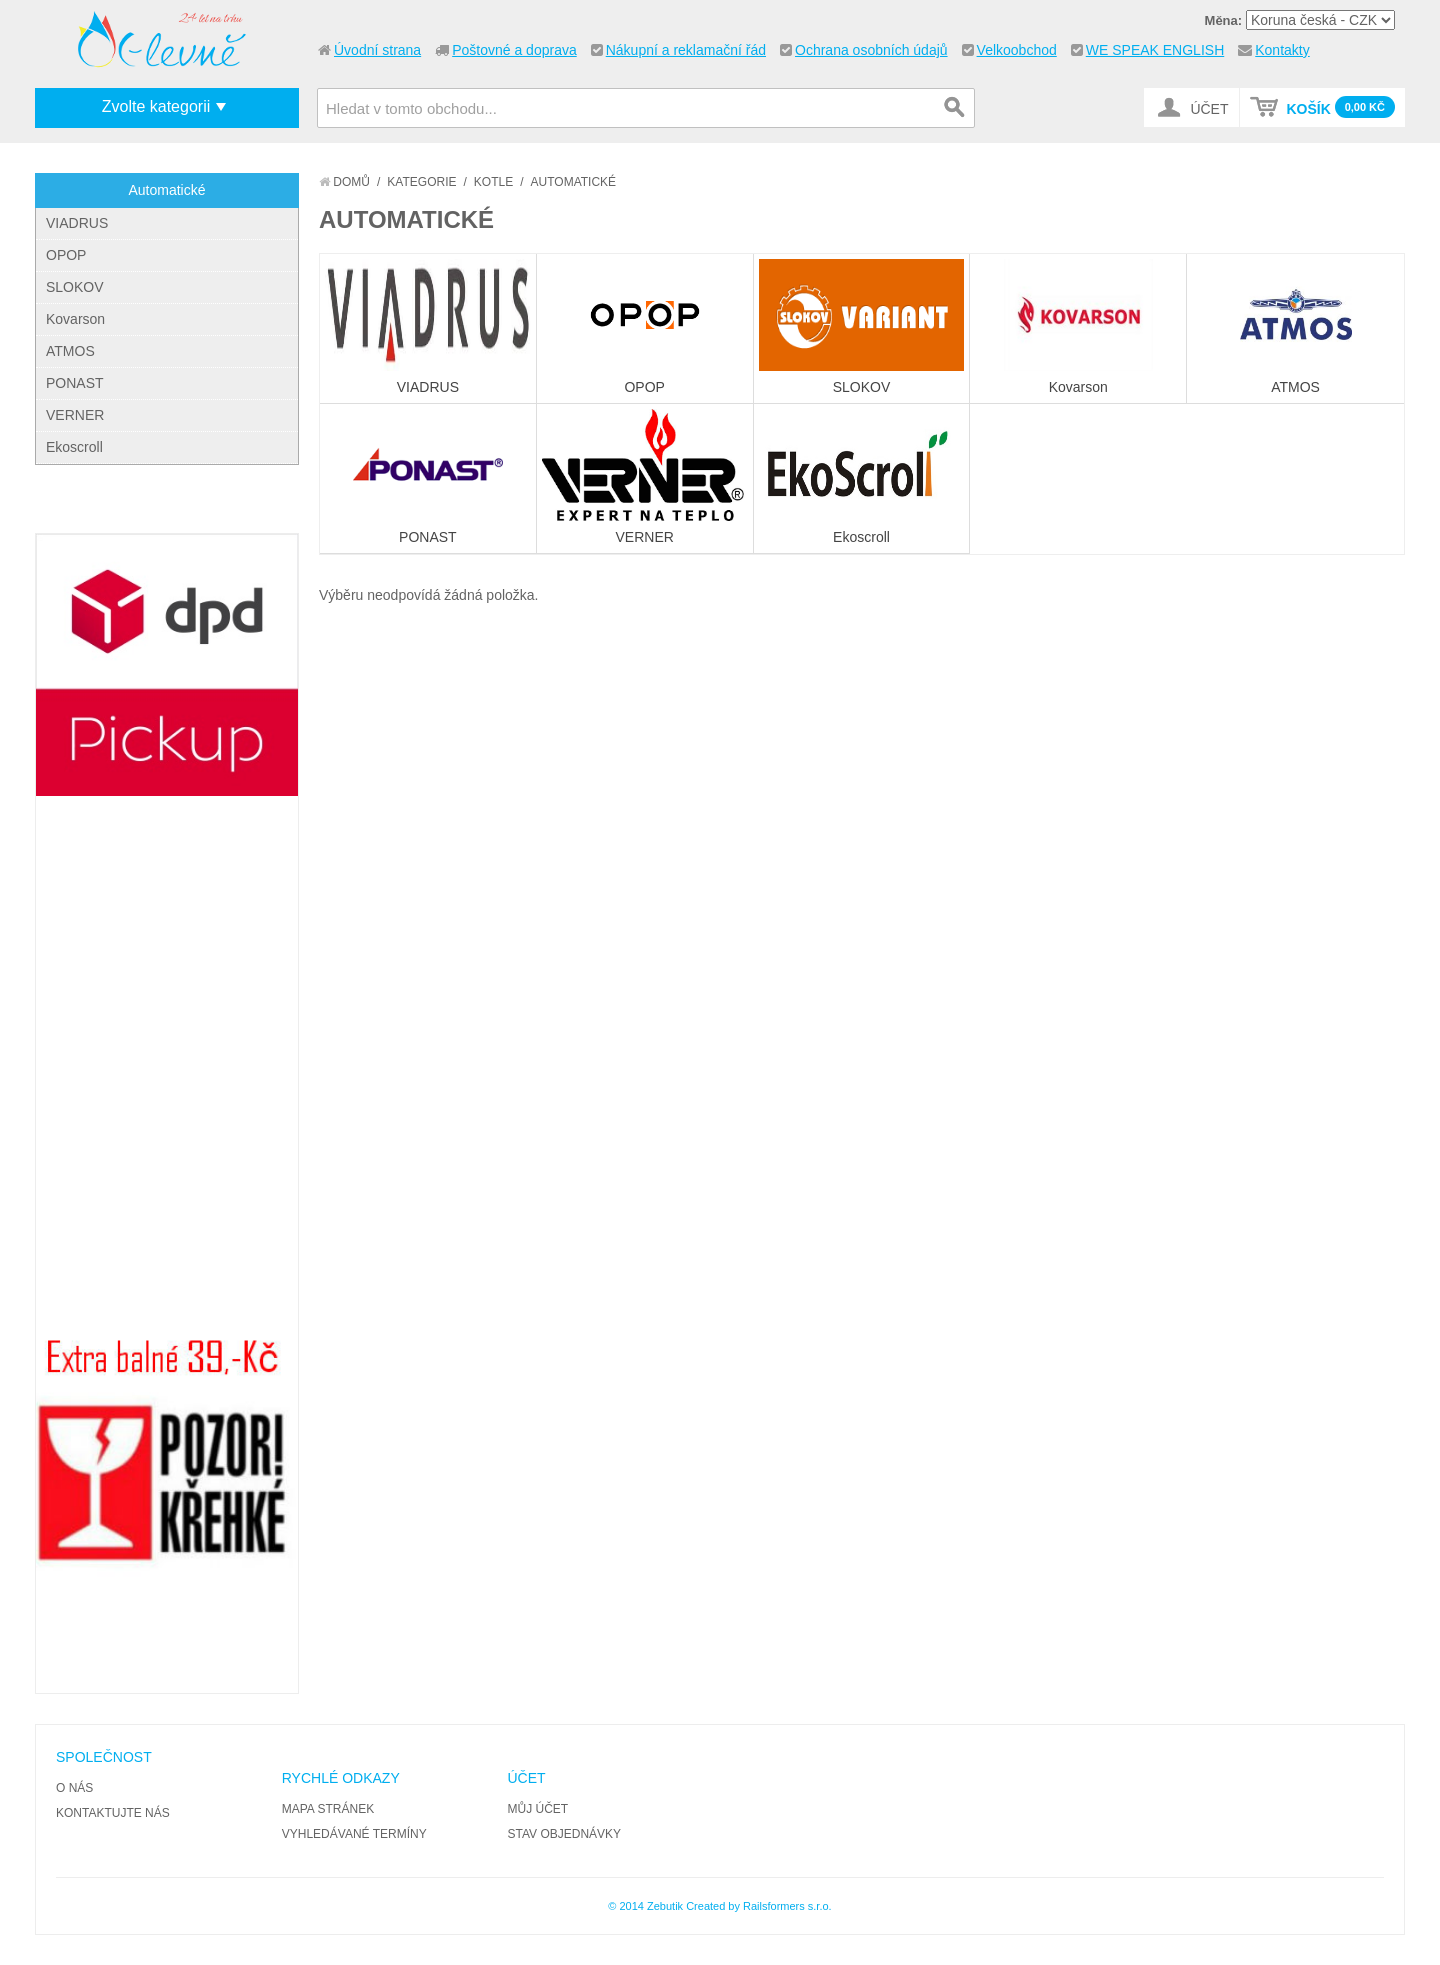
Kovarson (75, 319)
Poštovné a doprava (514, 50)
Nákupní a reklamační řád (686, 50)
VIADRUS (77, 223)
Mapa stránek (328, 1809)
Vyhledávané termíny (354, 1834)
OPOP (66, 255)
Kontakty (1282, 50)
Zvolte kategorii (156, 106)
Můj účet (538, 1809)
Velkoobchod (1017, 50)
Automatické (166, 190)
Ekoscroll (74, 447)
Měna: (1224, 20)
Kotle (493, 182)
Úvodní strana (377, 50)
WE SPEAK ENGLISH (1155, 50)
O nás (74, 1788)
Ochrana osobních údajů (871, 50)
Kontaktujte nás (113, 1813)
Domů (344, 182)
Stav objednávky (565, 1834)
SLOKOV (75, 287)
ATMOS (70, 351)
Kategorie (421, 182)
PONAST (75, 383)
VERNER (75, 415)
